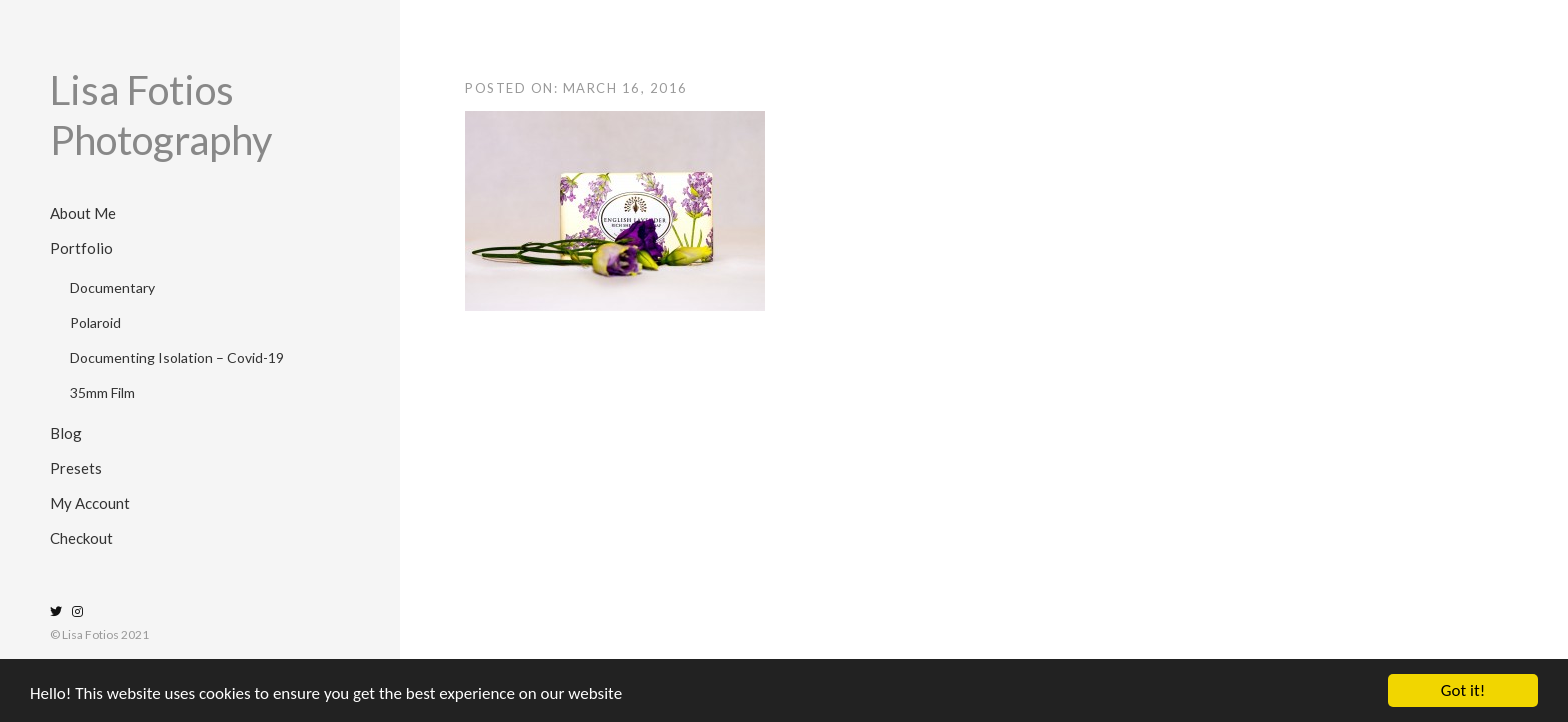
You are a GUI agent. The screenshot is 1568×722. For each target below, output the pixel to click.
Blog (66, 433)
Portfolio (81, 248)
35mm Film (102, 392)
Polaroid (95, 322)
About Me (83, 213)
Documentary (112, 287)
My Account (90, 503)
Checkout (81, 538)
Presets (76, 468)
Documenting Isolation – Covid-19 (177, 357)
